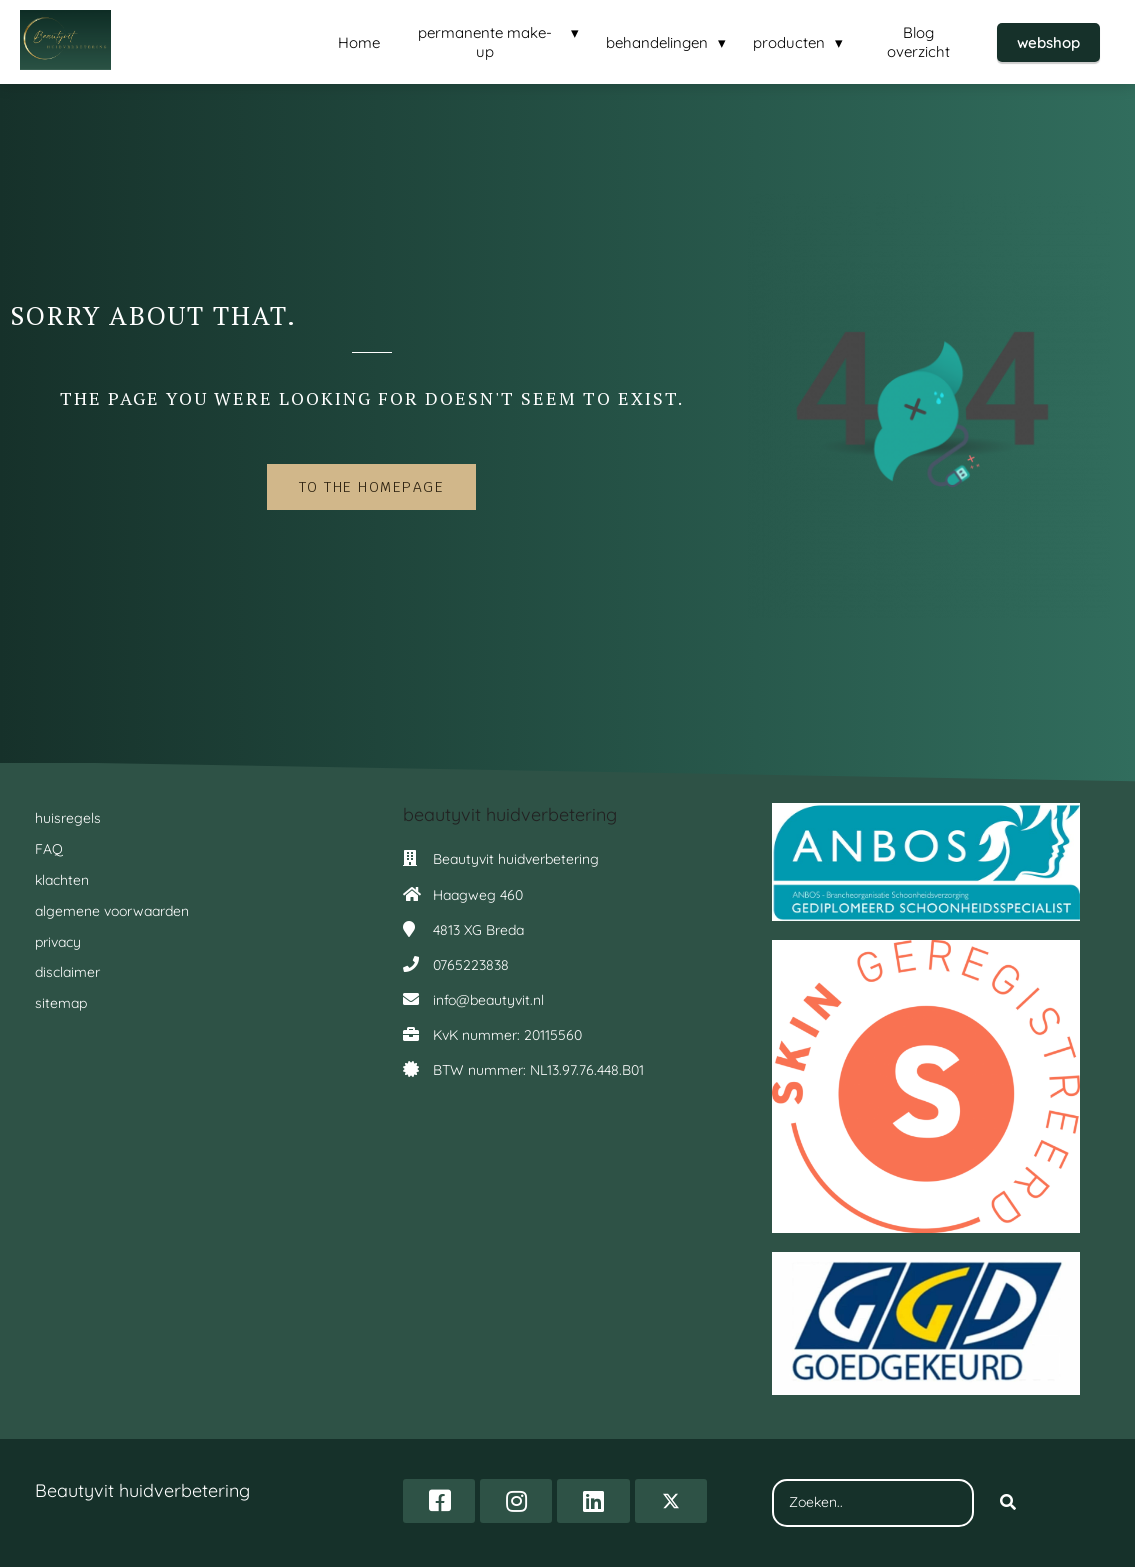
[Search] (1008, 1503)
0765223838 (471, 965)
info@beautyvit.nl (488, 1000)
